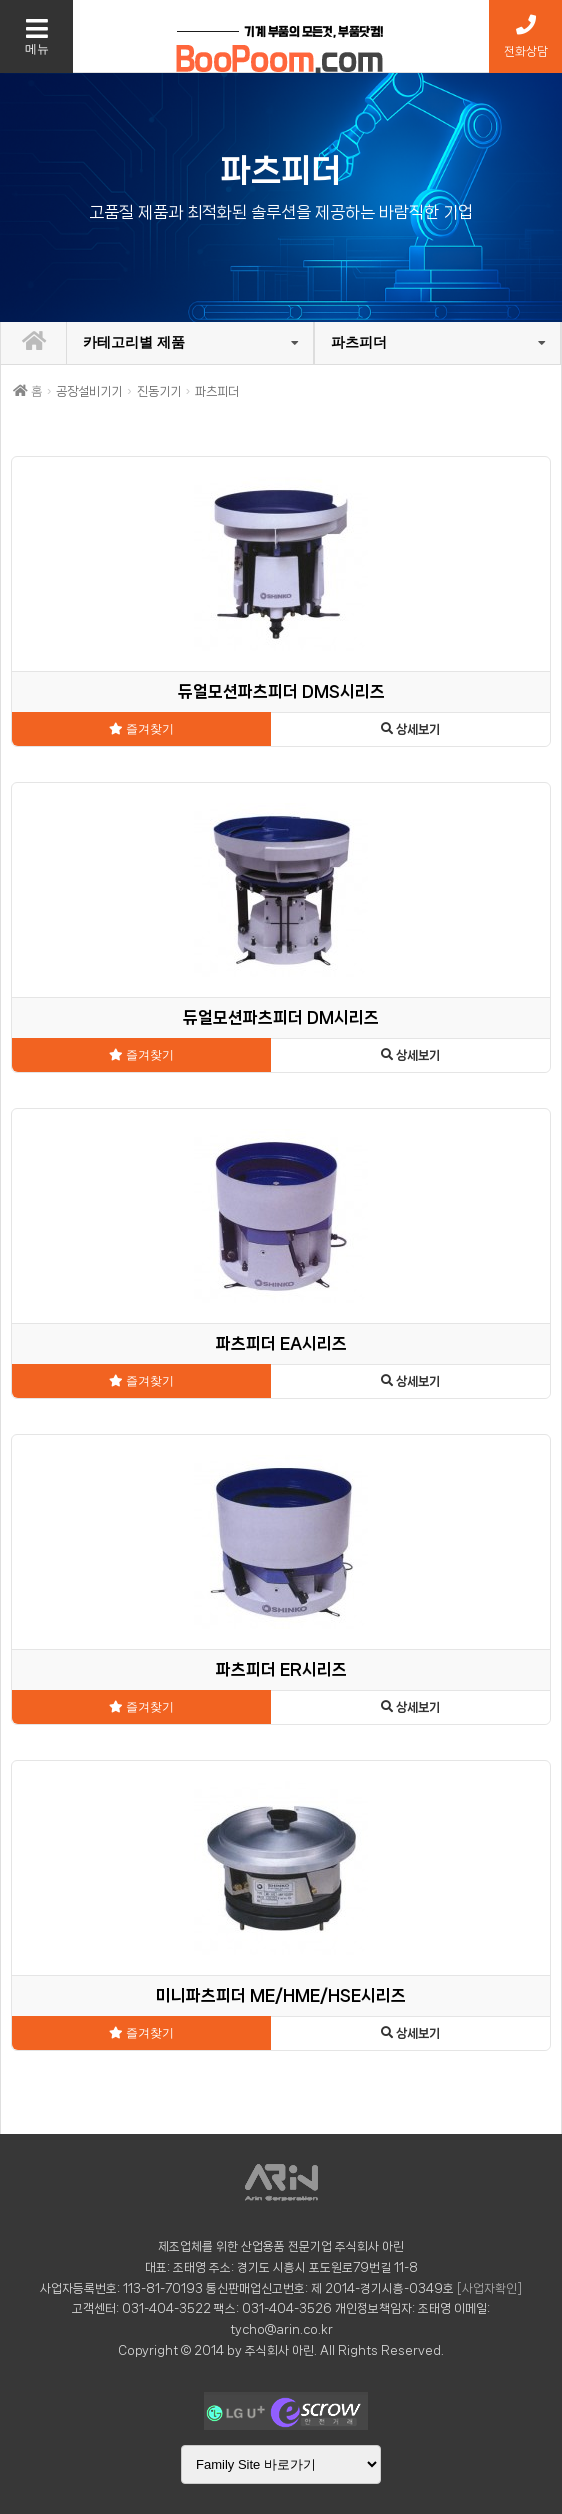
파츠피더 (359, 342)
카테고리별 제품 (134, 342)
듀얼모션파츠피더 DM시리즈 (281, 1017)
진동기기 (159, 391)
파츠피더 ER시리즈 (281, 1669)
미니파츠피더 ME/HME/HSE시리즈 (281, 1995)
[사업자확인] (489, 2288)
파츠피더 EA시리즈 (281, 1343)
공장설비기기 (89, 391)
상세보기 (410, 729)
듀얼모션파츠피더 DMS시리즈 (281, 691)
